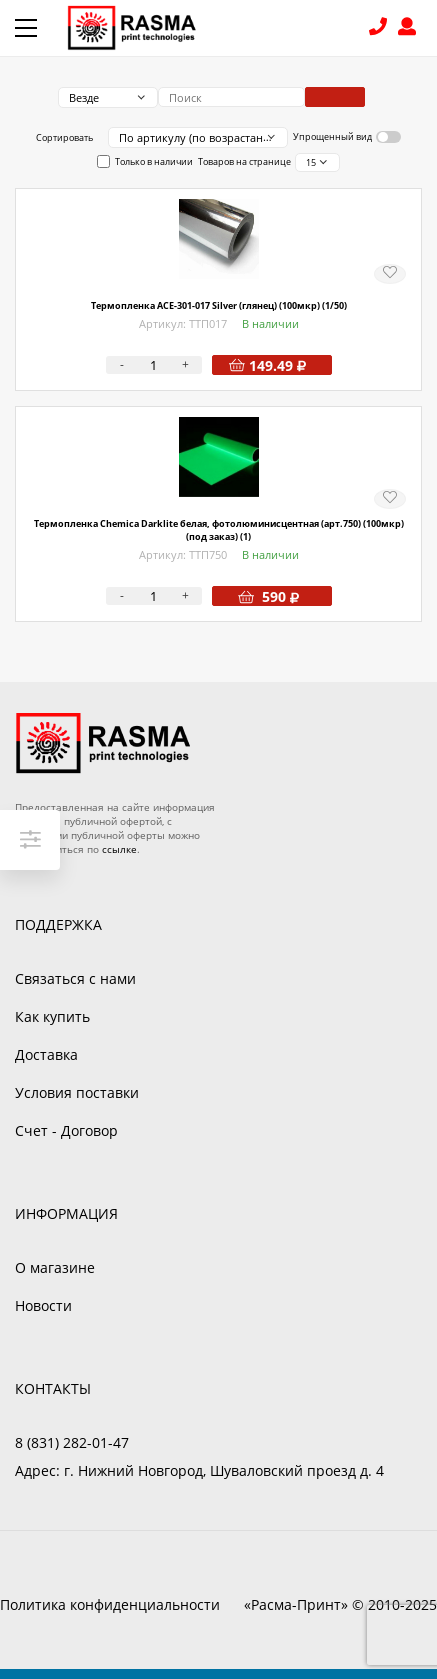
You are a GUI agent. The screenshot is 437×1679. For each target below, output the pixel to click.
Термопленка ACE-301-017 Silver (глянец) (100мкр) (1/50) (219, 305)
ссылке (119, 849)
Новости (43, 1305)
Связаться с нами (75, 978)
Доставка (46, 1054)
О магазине (55, 1267)
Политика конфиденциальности (110, 1604)
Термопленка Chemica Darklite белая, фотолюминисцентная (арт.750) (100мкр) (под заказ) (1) (219, 530)
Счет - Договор (66, 1130)
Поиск (334, 97)
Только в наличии (154, 161)
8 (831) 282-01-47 (380, 28)
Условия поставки (77, 1092)
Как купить (52, 1016)
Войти (410, 28)
